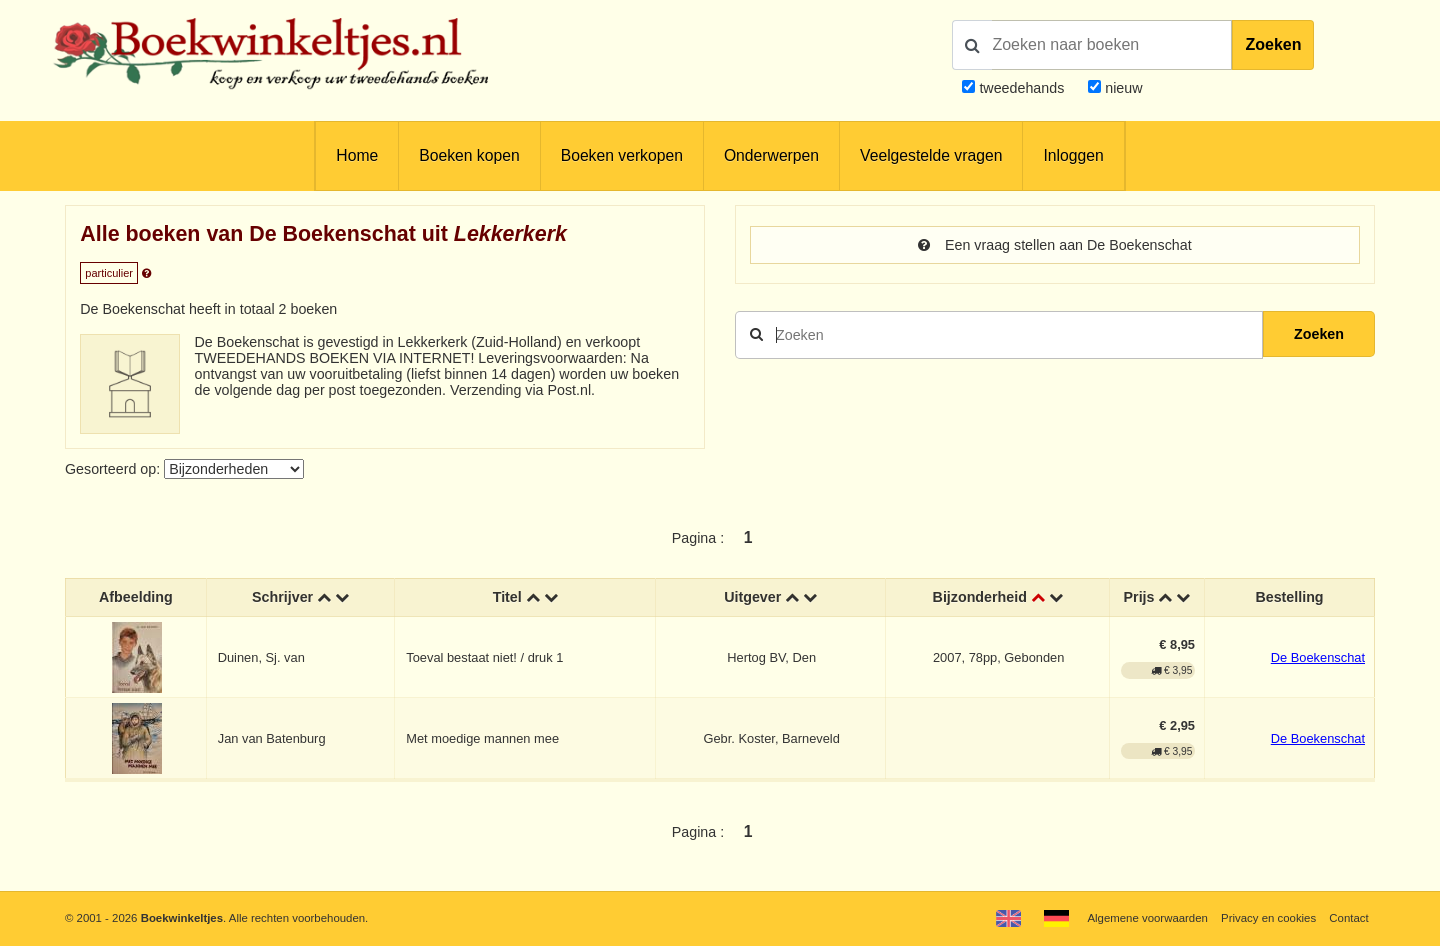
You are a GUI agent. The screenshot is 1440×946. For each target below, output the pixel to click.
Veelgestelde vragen (931, 155)
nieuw (1121, 88)
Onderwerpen (771, 155)
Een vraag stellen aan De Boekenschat (1054, 245)
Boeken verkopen (622, 155)
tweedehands (1021, 88)
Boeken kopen (469, 155)
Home (357, 155)
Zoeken (1273, 44)
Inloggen (1073, 155)
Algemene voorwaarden (1147, 918)
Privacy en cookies (1268, 918)
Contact (1348, 918)
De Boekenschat (1318, 657)
